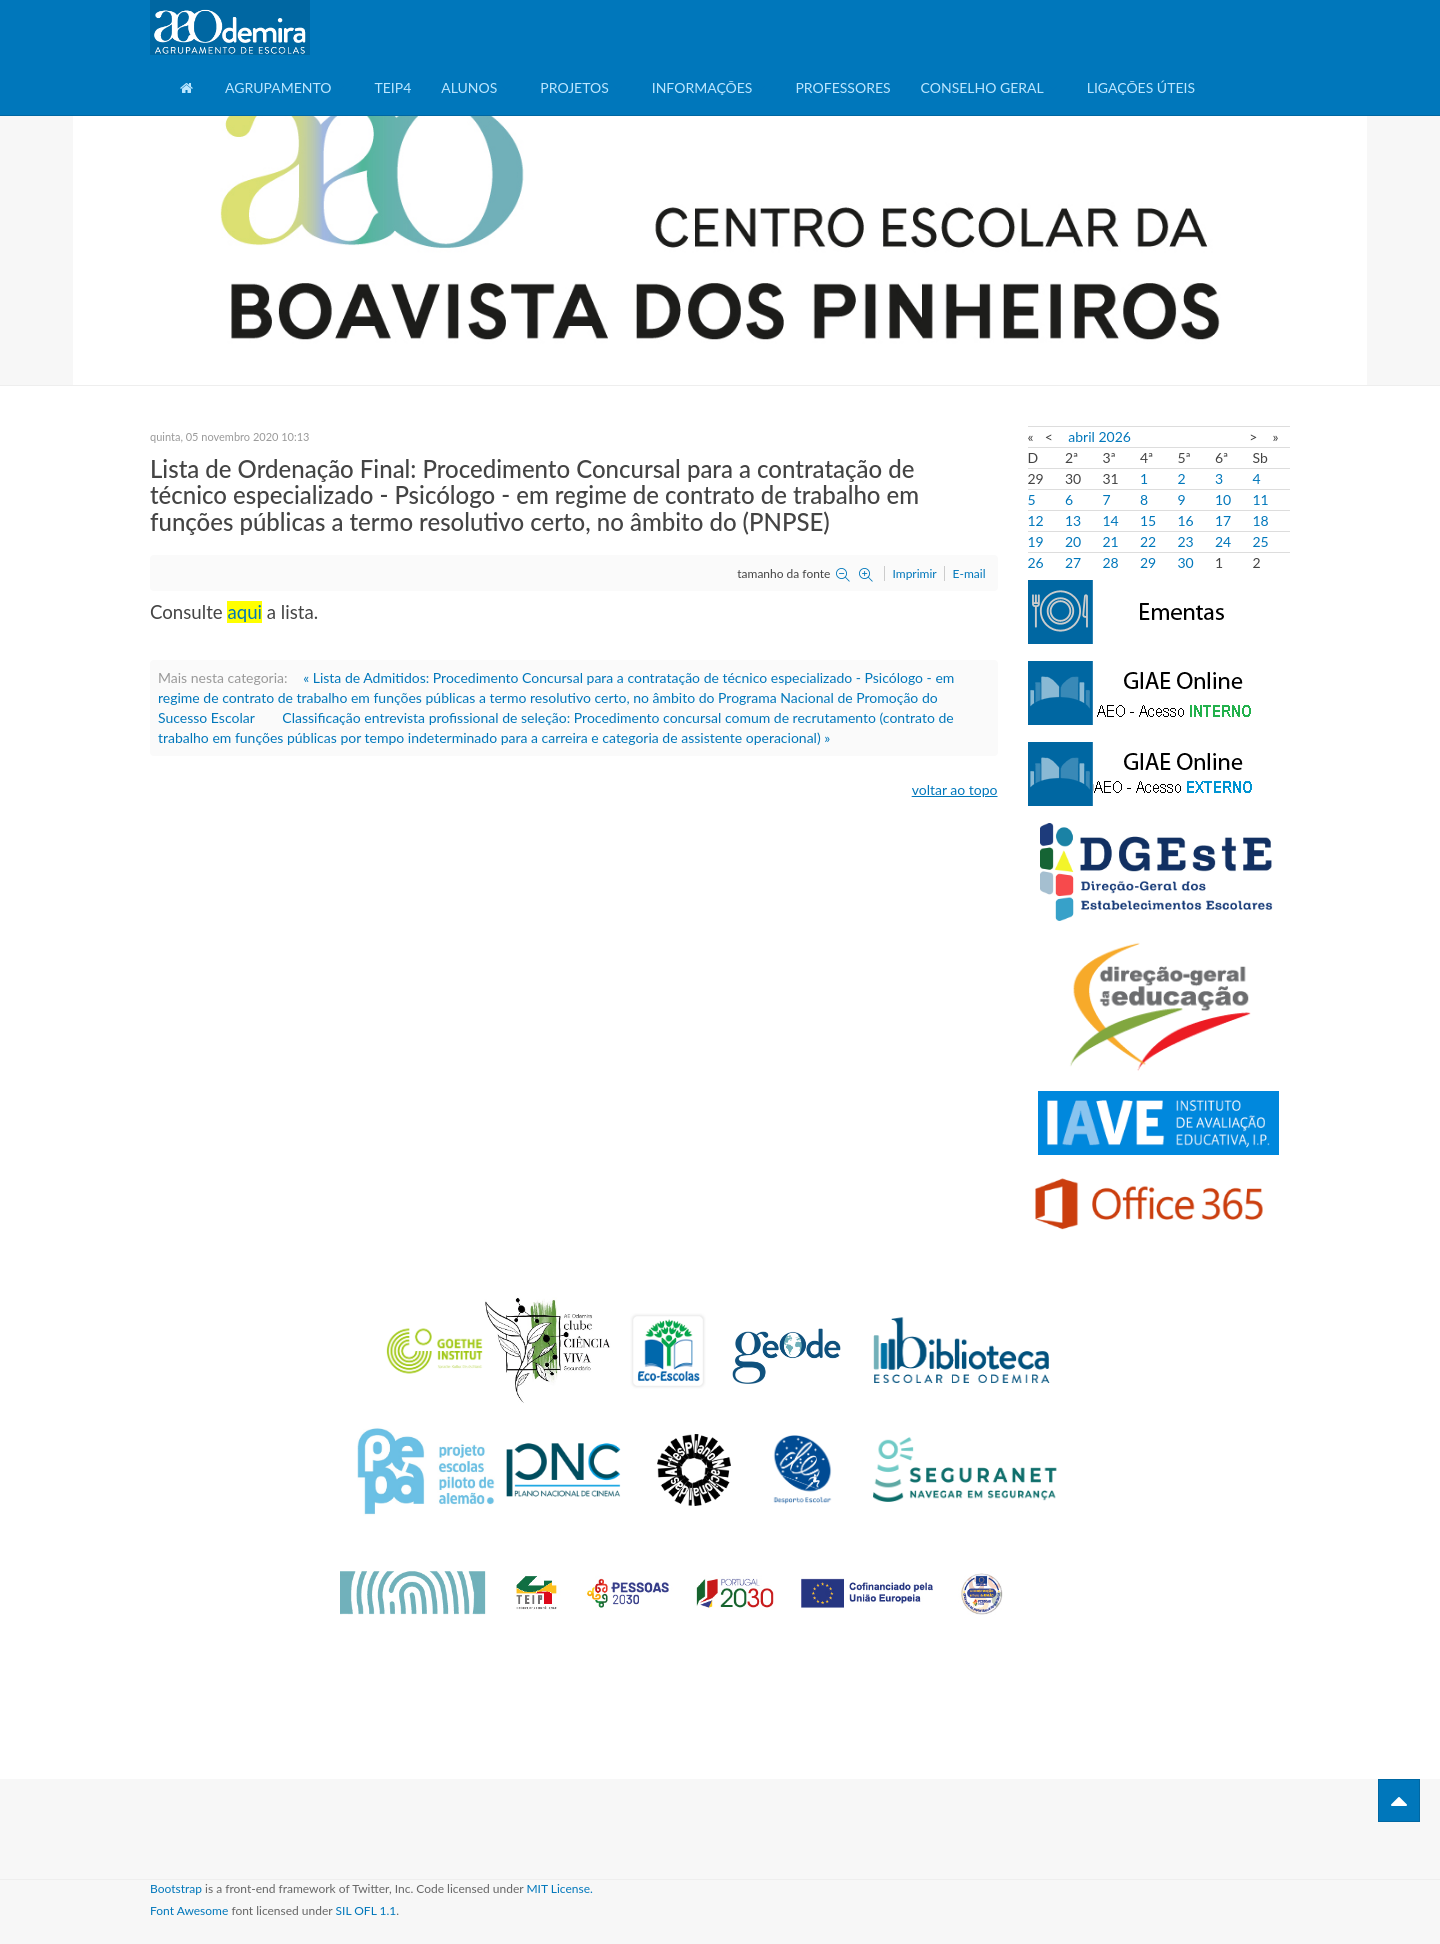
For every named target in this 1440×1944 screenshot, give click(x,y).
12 (1036, 520)
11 (1261, 499)
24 (1223, 541)
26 (1036, 562)
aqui (244, 612)
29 (1148, 562)
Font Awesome (189, 1910)
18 (1261, 520)
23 (1186, 541)
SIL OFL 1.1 (366, 1910)
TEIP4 (392, 87)
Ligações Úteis (1141, 87)
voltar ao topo (955, 789)
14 (1111, 520)
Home (187, 95)
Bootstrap (176, 1888)
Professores (842, 87)
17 (1223, 520)
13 (1073, 520)
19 (1036, 541)
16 (1186, 520)
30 (1186, 562)
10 (1223, 499)
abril (1081, 436)
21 (1111, 541)
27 (1073, 562)
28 (1111, 562)
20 (1073, 541)
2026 (1114, 436)
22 (1148, 541)
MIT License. (559, 1888)
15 (1148, 520)
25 (1261, 541)
